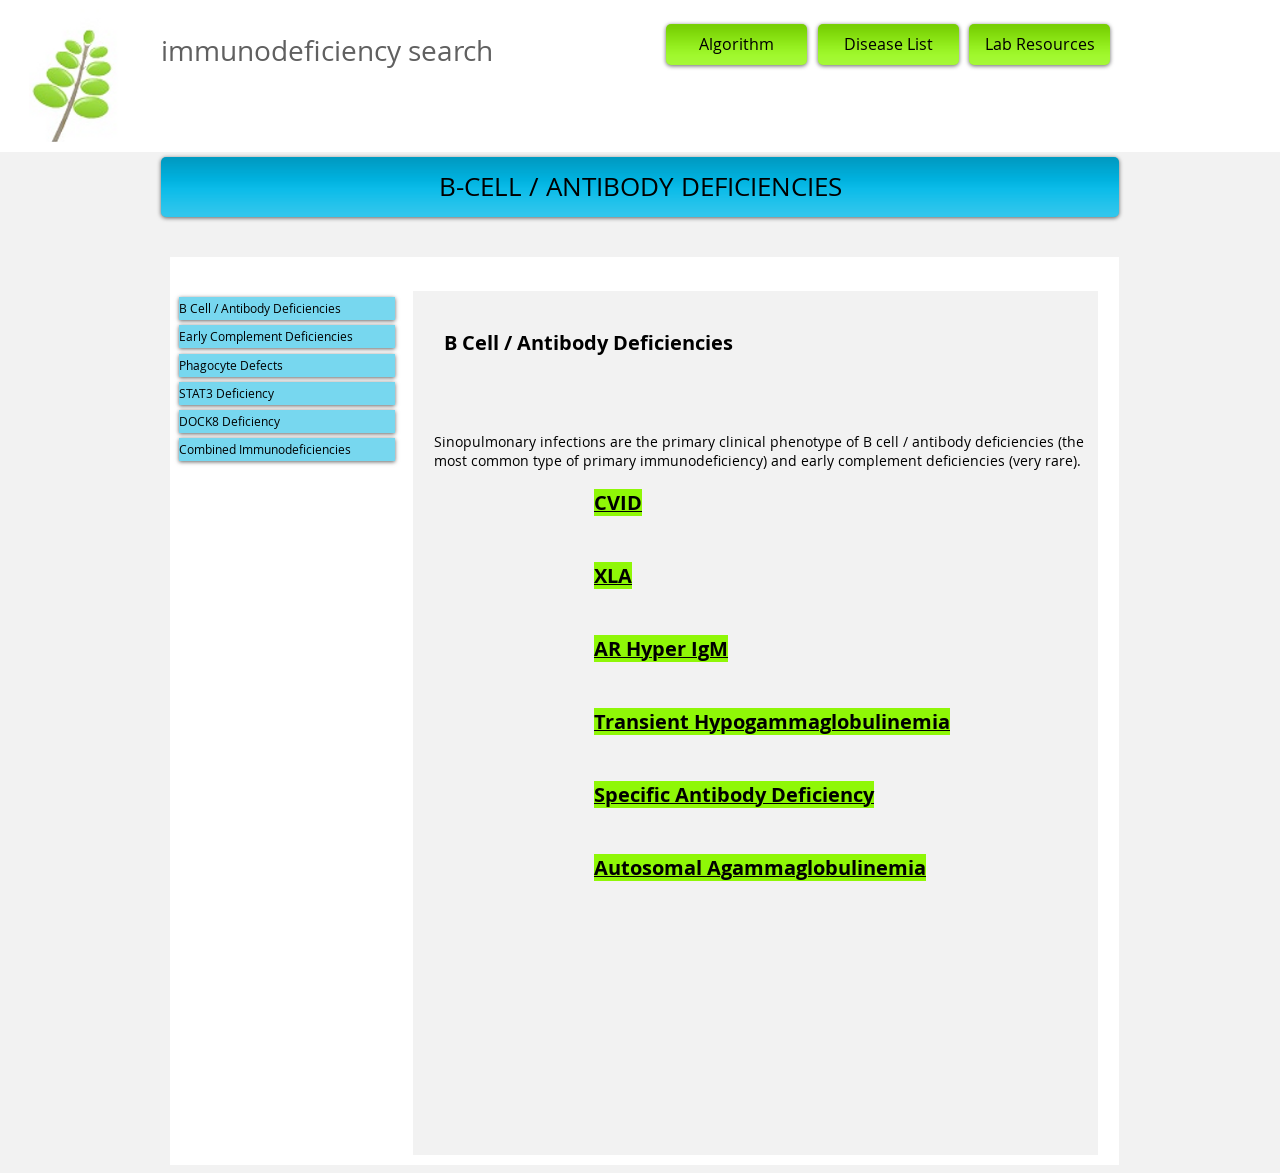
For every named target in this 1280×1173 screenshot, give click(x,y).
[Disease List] (888, 44)
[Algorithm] (736, 44)
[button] (640, 187)
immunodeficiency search (327, 50)
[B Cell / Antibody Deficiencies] (287, 308)
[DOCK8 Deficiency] (287, 421)
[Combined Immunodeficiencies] (287, 449)
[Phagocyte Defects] (287, 365)
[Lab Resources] (1039, 44)
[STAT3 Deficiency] (287, 393)
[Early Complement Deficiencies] (287, 336)
